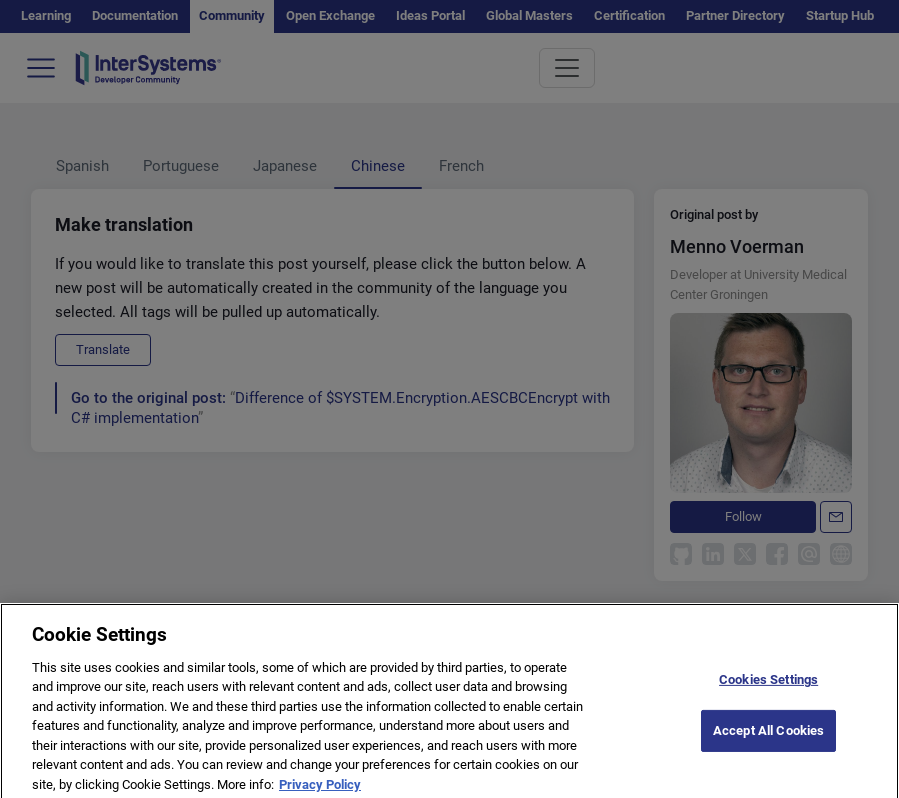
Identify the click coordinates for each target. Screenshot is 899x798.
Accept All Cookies (768, 742)
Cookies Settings (768, 691)
